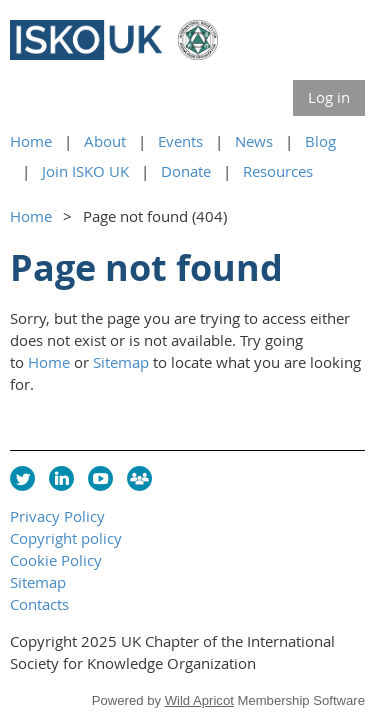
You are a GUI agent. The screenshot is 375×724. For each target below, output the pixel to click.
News (254, 141)
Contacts (39, 604)
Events (180, 141)
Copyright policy (66, 538)
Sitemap (121, 362)
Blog (320, 141)
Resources (278, 171)
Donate (186, 171)
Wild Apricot (199, 700)
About (105, 141)
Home (31, 141)
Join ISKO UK (85, 171)
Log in (329, 97)
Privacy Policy (57, 516)
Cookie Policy (56, 560)
